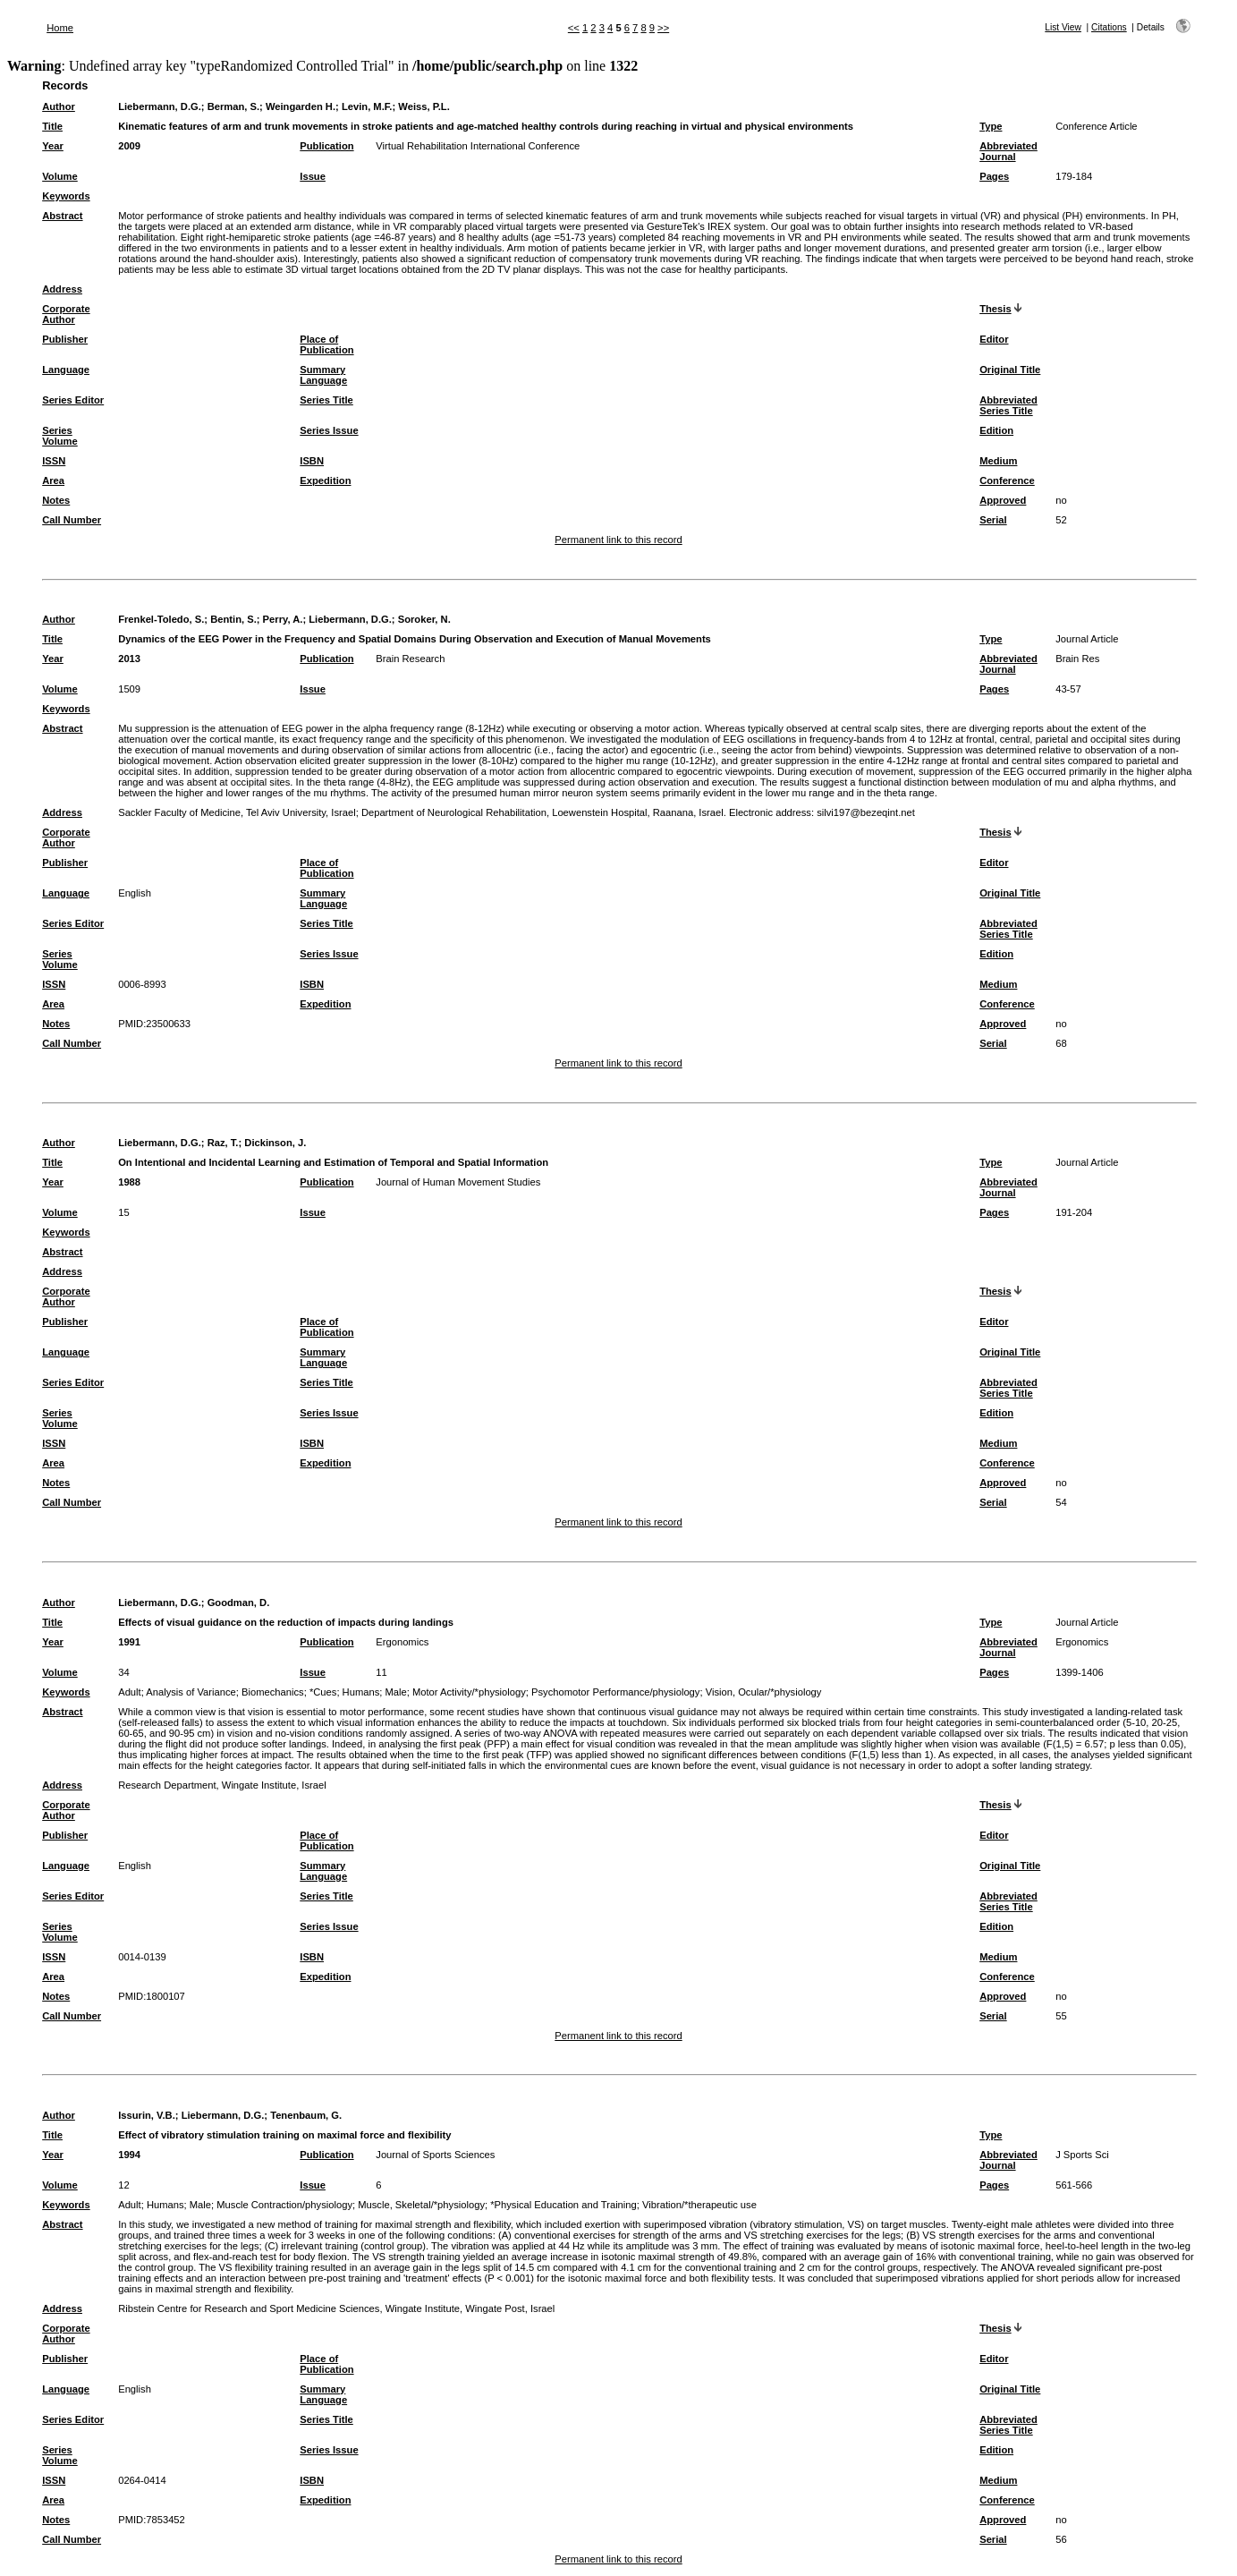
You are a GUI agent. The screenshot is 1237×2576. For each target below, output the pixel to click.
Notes (56, 500)
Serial (992, 519)
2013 (129, 658)
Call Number (71, 519)
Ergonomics (402, 1642)
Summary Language (323, 375)
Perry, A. (283, 619)
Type (990, 126)
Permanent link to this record (618, 539)
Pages (994, 176)
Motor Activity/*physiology (469, 1692)
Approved (1002, 500)
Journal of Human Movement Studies (458, 1182)
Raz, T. (223, 1142)
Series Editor (73, 400)
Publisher (65, 339)
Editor (993, 339)
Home (60, 27)
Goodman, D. (239, 1602)
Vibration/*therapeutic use (699, 2204)
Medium (998, 460)
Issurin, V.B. (146, 2115)
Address (62, 289)
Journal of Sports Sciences (435, 2154)
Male (396, 1692)
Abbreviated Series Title (1008, 405)
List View (1063, 27)
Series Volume (60, 435)
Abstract (62, 215)
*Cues (322, 1692)
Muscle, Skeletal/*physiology (421, 2204)
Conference (1007, 480)
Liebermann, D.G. (159, 106)
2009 (129, 145)
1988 (129, 1182)
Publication (326, 145)
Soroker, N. (424, 619)
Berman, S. (233, 106)
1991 (129, 1642)
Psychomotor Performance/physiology (615, 1692)
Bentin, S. (233, 619)
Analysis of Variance (191, 1692)
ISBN (312, 460)
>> (663, 27)
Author (58, 106)
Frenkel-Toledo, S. (161, 619)
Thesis (995, 308)
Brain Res (1077, 658)
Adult (129, 1692)
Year (53, 145)
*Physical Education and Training (563, 2204)
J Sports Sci (1082, 2154)
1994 (129, 2154)
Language (65, 369)
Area (53, 480)
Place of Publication (326, 344)
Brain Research (410, 658)
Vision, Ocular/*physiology (764, 1692)
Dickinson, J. (275, 1142)
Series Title (326, 400)
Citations (1109, 27)
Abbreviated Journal (1008, 151)
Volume (60, 176)
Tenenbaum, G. (306, 2115)
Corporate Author (65, 314)
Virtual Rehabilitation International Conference (478, 145)
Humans (361, 1692)
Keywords (65, 196)
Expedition (325, 480)
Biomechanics (272, 1692)
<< (574, 27)
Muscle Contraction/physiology (284, 2204)
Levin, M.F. (367, 106)
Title (52, 126)
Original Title (1009, 369)
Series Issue (329, 430)
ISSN (53, 460)
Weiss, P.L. (423, 106)
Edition (996, 430)
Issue (313, 176)
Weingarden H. (300, 106)
